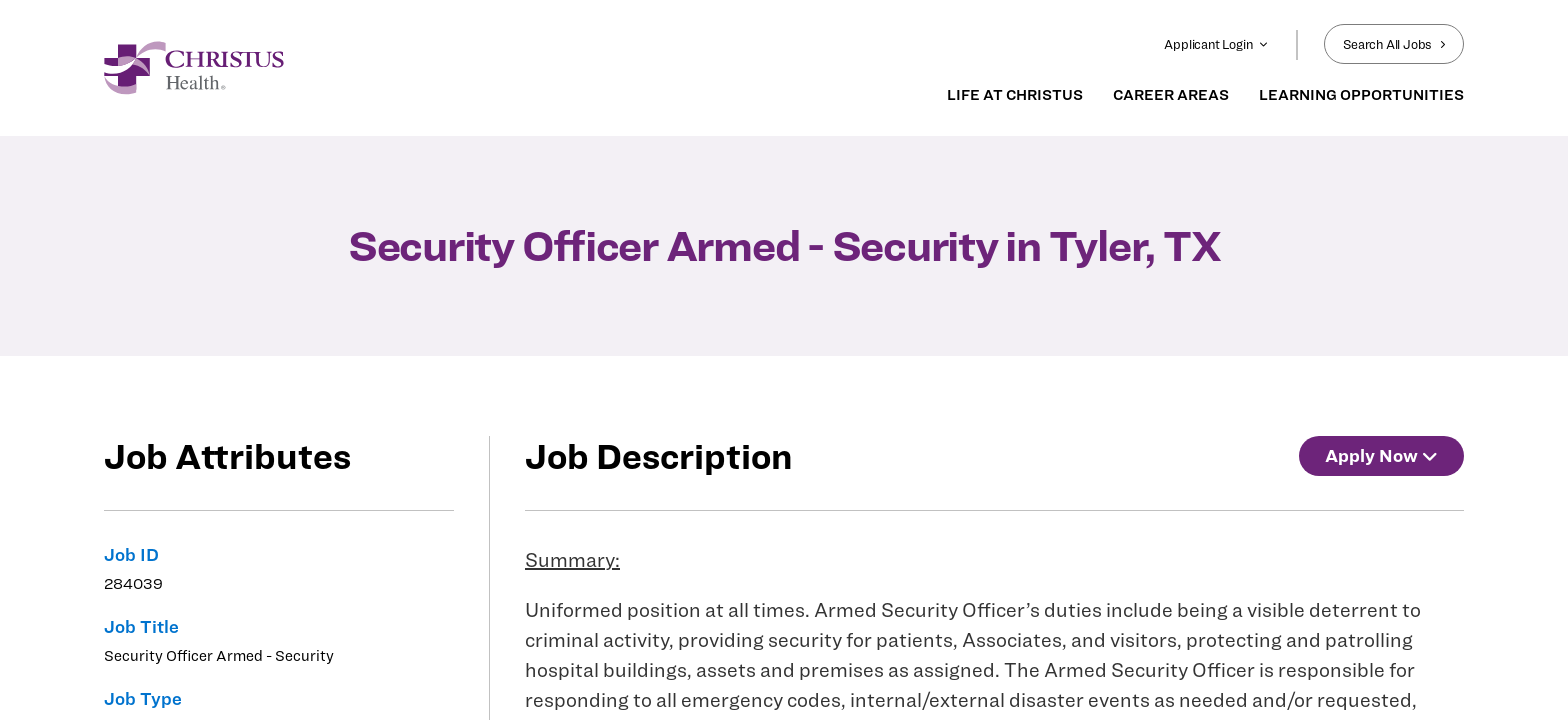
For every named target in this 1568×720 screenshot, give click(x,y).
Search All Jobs (1394, 44)
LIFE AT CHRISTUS (1015, 95)
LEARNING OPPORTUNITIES (1361, 95)
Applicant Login (1216, 44)
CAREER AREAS (1171, 95)
